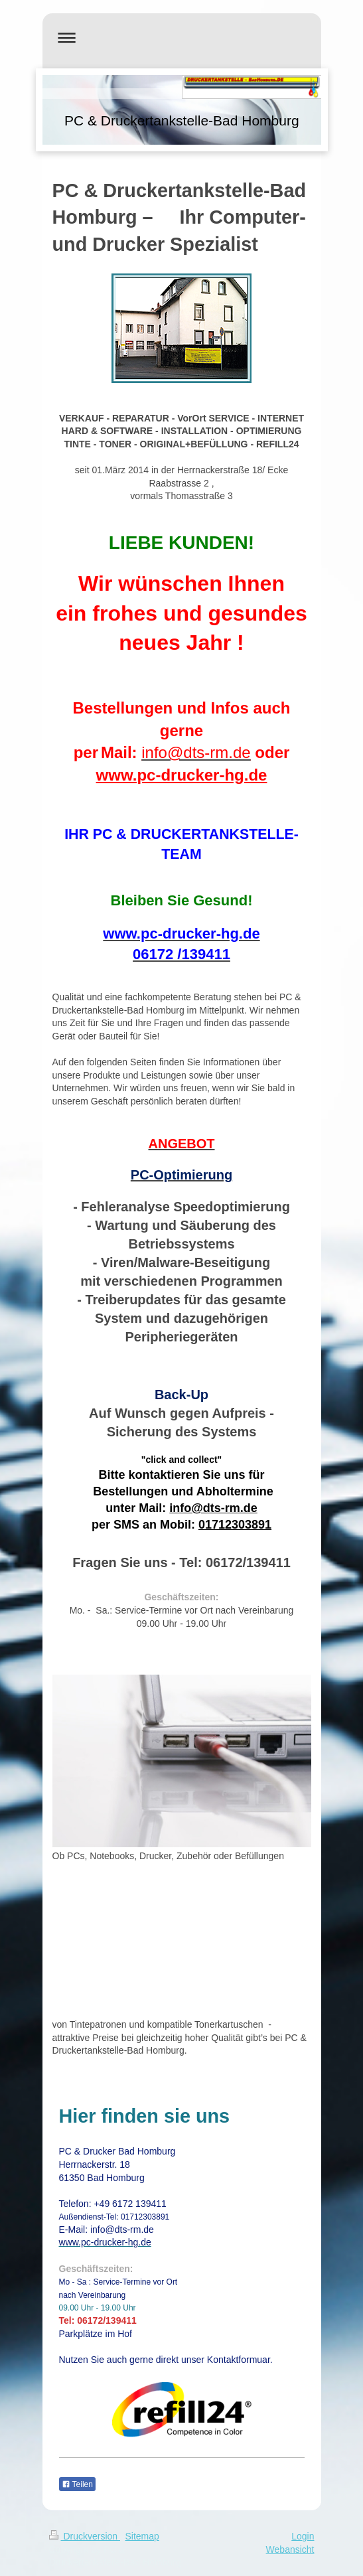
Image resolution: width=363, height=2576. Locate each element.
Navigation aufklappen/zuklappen (181, 37)
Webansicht (290, 2549)
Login (302, 2536)
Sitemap (142, 2536)
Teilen (77, 2484)
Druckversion (84, 2536)
